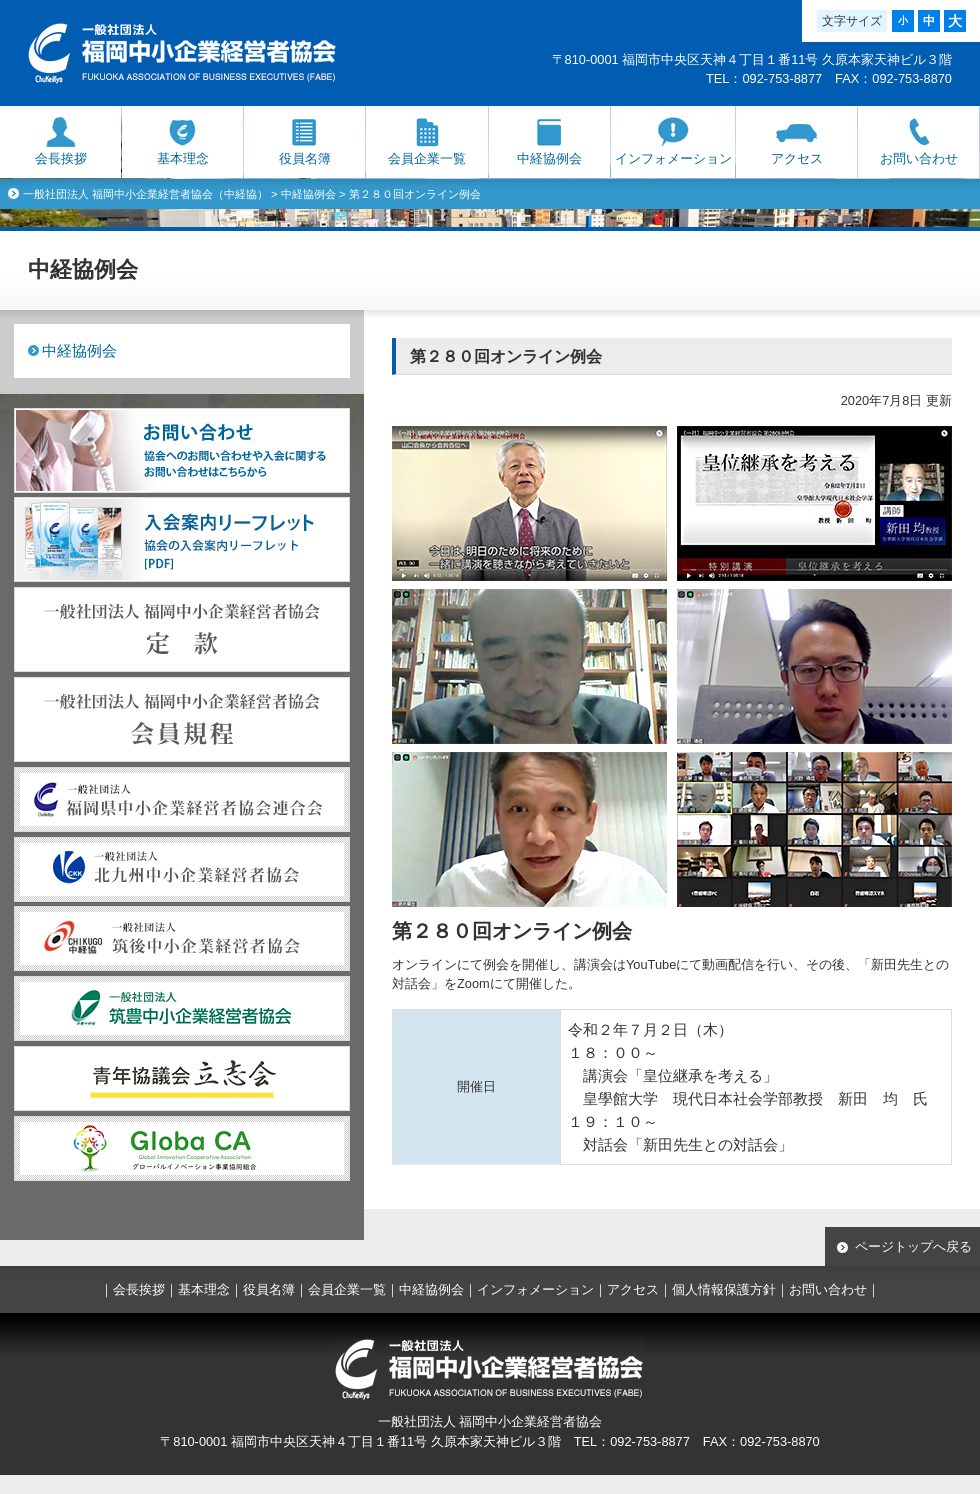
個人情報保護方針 (724, 1289)
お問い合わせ (919, 158)
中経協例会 (549, 158)
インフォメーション (673, 158)
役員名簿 (305, 158)
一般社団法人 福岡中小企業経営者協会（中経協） (145, 194)
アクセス (797, 158)
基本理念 (183, 158)
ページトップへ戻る (913, 1246)
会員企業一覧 (427, 158)
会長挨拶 (61, 158)
